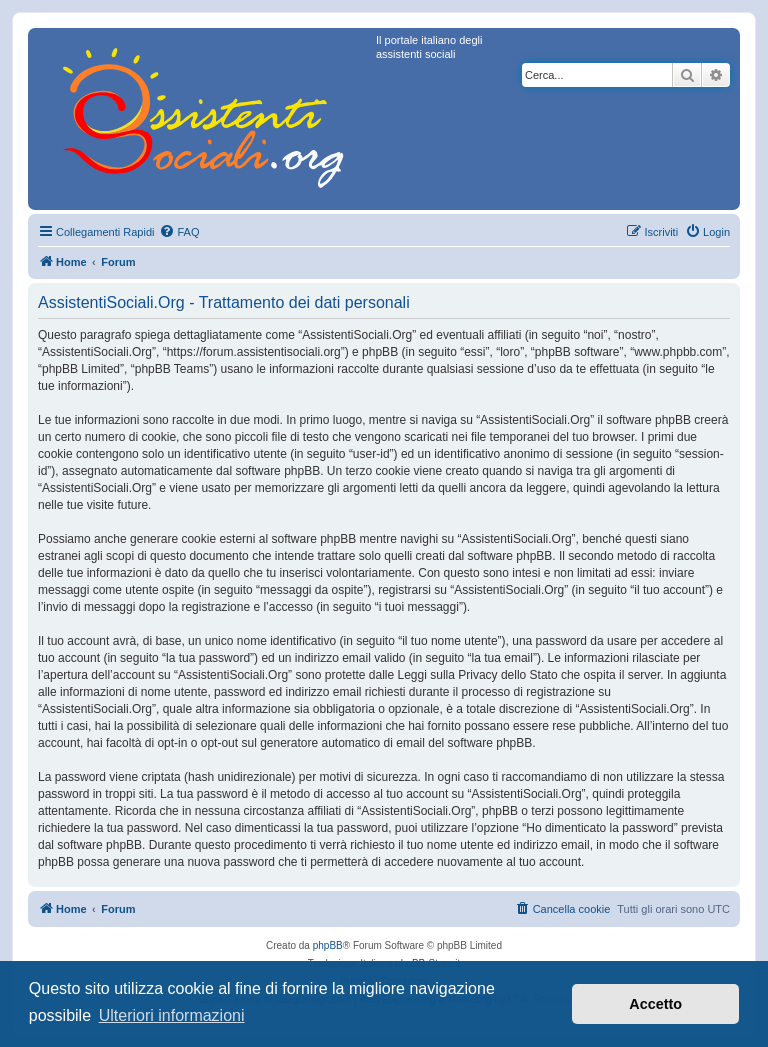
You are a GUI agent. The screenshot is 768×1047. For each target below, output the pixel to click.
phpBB (328, 945)
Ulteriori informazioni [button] (172, 1015)
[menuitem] (179, 232)
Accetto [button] (655, 1004)
